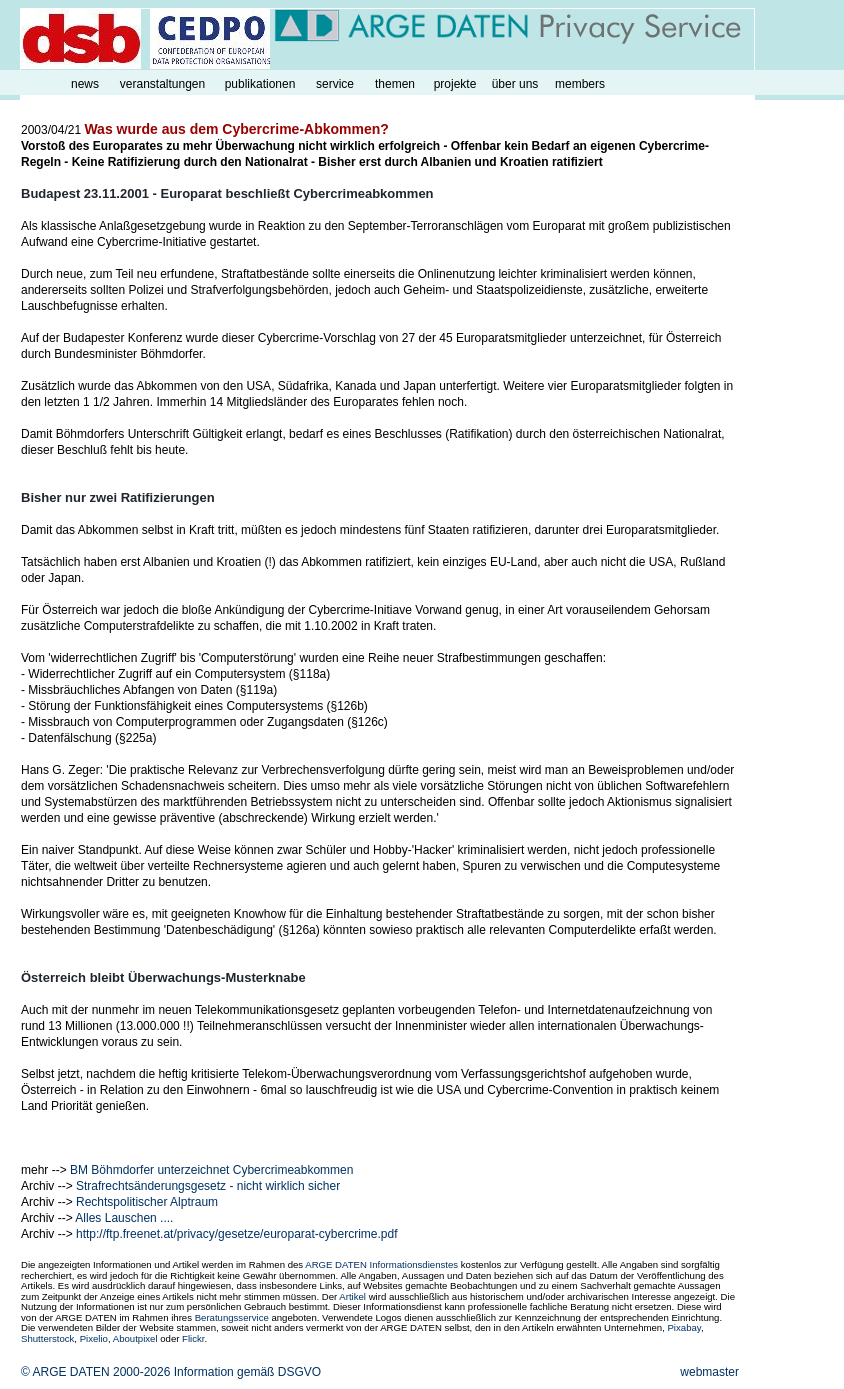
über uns (515, 84)
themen (395, 84)
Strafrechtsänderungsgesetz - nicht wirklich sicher (208, 1186)
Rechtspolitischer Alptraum (147, 1202)
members (580, 84)
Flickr (193, 1338)
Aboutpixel (135, 1338)
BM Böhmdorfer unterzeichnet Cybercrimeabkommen (211, 1170)
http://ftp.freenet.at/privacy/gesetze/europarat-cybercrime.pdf (237, 1234)
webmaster (709, 1372)
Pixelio (94, 1338)
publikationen (260, 84)
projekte (455, 84)
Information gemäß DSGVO (247, 1372)
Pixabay (683, 1327)
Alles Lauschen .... (124, 1218)
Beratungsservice (232, 1317)
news (85, 84)
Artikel (352, 1296)
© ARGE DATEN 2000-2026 (95, 1372)
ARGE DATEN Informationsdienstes (381, 1264)
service (335, 84)
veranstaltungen (162, 84)
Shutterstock (47, 1338)
